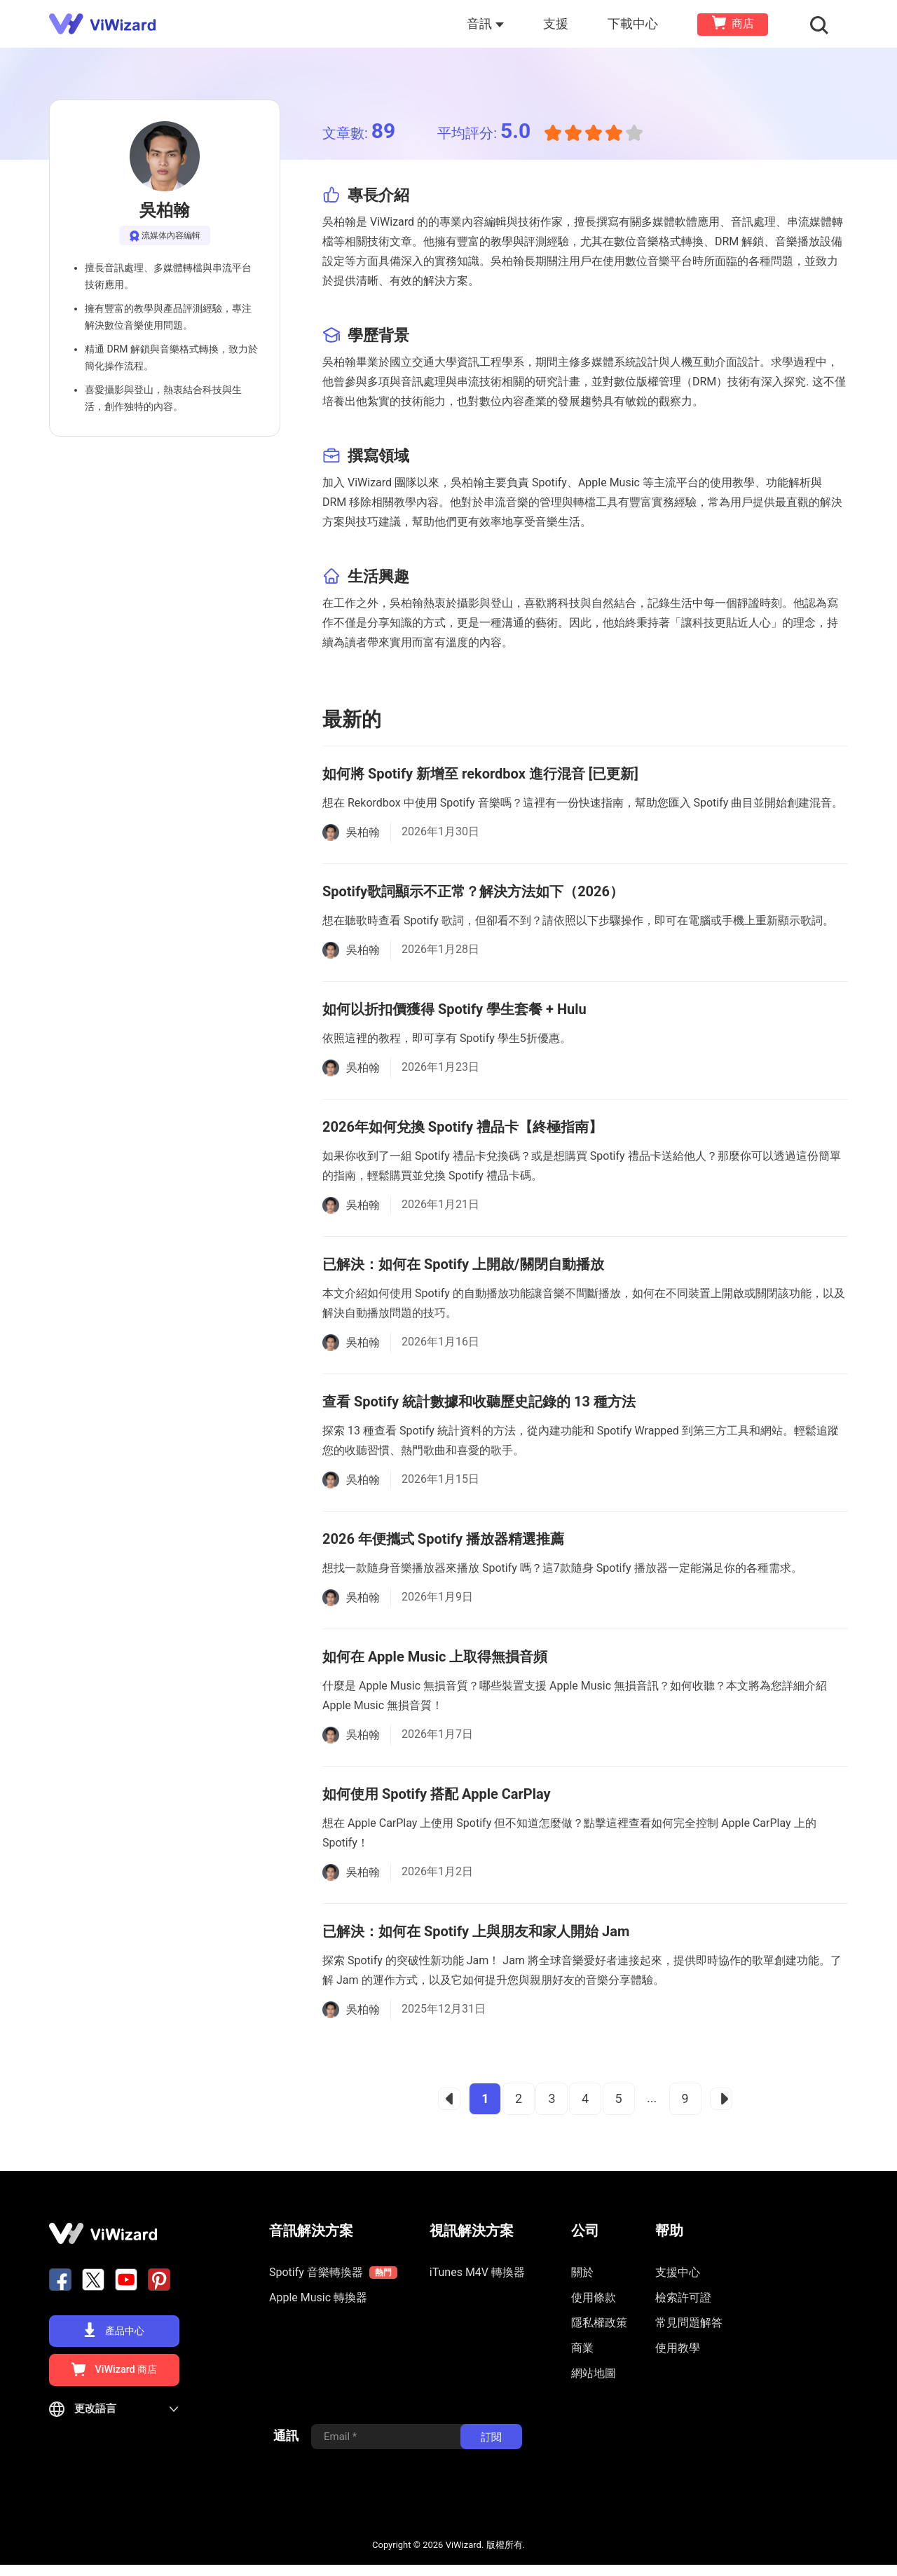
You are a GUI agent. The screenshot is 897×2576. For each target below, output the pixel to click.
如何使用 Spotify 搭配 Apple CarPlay (436, 1794)
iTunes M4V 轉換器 (477, 2272)
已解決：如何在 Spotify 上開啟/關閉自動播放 (463, 1264)
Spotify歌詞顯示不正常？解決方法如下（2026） (473, 891)
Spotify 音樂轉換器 (333, 2273)
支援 (559, 23)
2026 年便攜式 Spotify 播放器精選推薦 (443, 1538)
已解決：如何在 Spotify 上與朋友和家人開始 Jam (475, 1931)
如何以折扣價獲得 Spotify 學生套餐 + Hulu (454, 1009)
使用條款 (593, 2297)
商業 (582, 2348)
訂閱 (491, 2448)
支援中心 (677, 2272)
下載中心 (636, 23)
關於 (582, 2272)
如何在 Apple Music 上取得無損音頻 (434, 1656)
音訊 (488, 23)
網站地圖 (593, 2373)
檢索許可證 (683, 2297)
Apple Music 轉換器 (318, 2297)
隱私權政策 (599, 2322)
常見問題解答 (689, 2322)
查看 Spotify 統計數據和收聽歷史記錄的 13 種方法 (479, 1401)
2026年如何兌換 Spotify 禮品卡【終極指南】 (462, 1126)
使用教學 (677, 2348)
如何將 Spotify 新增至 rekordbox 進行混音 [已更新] (480, 773)
